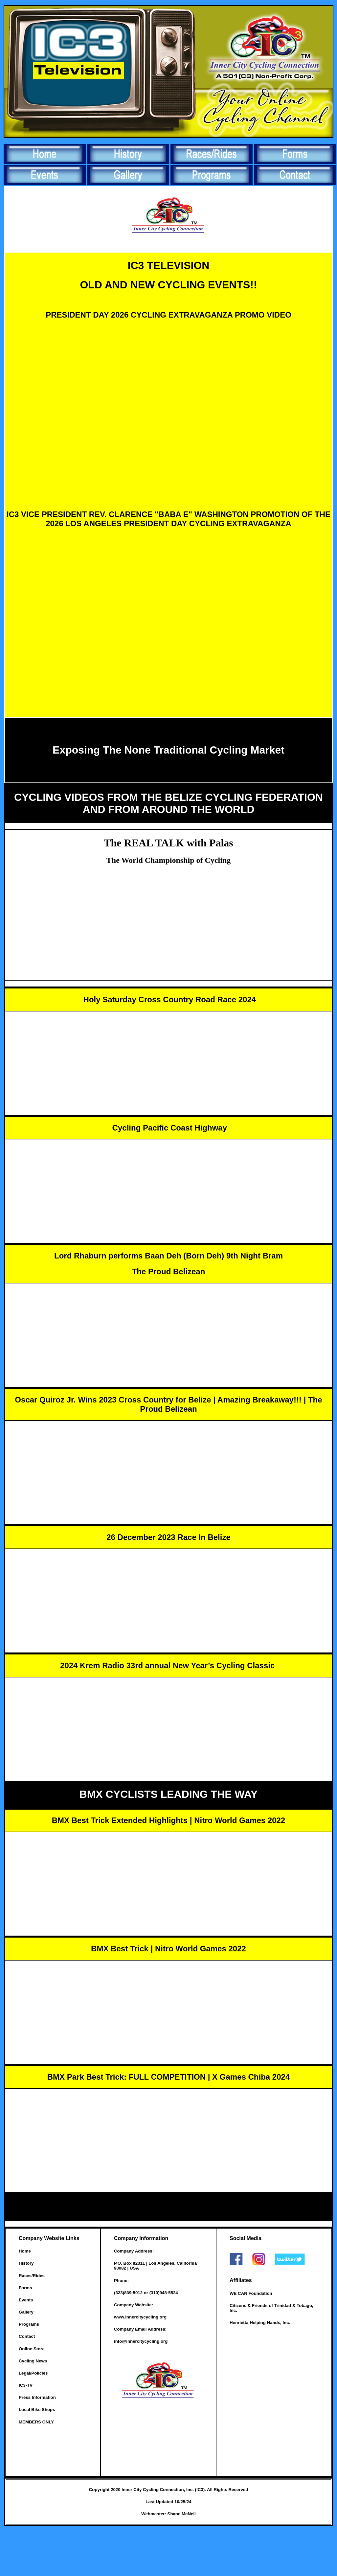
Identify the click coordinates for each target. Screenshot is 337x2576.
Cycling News (33, 2360)
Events (26, 2299)
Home (25, 2251)
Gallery (26, 2312)
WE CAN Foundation (251, 2293)
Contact (27, 2336)
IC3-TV (26, 2385)
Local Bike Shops (37, 2409)
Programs (29, 2324)
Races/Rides (32, 2275)
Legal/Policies (33, 2373)
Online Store (32, 2348)
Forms (25, 2287)
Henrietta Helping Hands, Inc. (260, 2322)
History (26, 2263)
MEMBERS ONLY (36, 2422)
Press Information (37, 2397)
